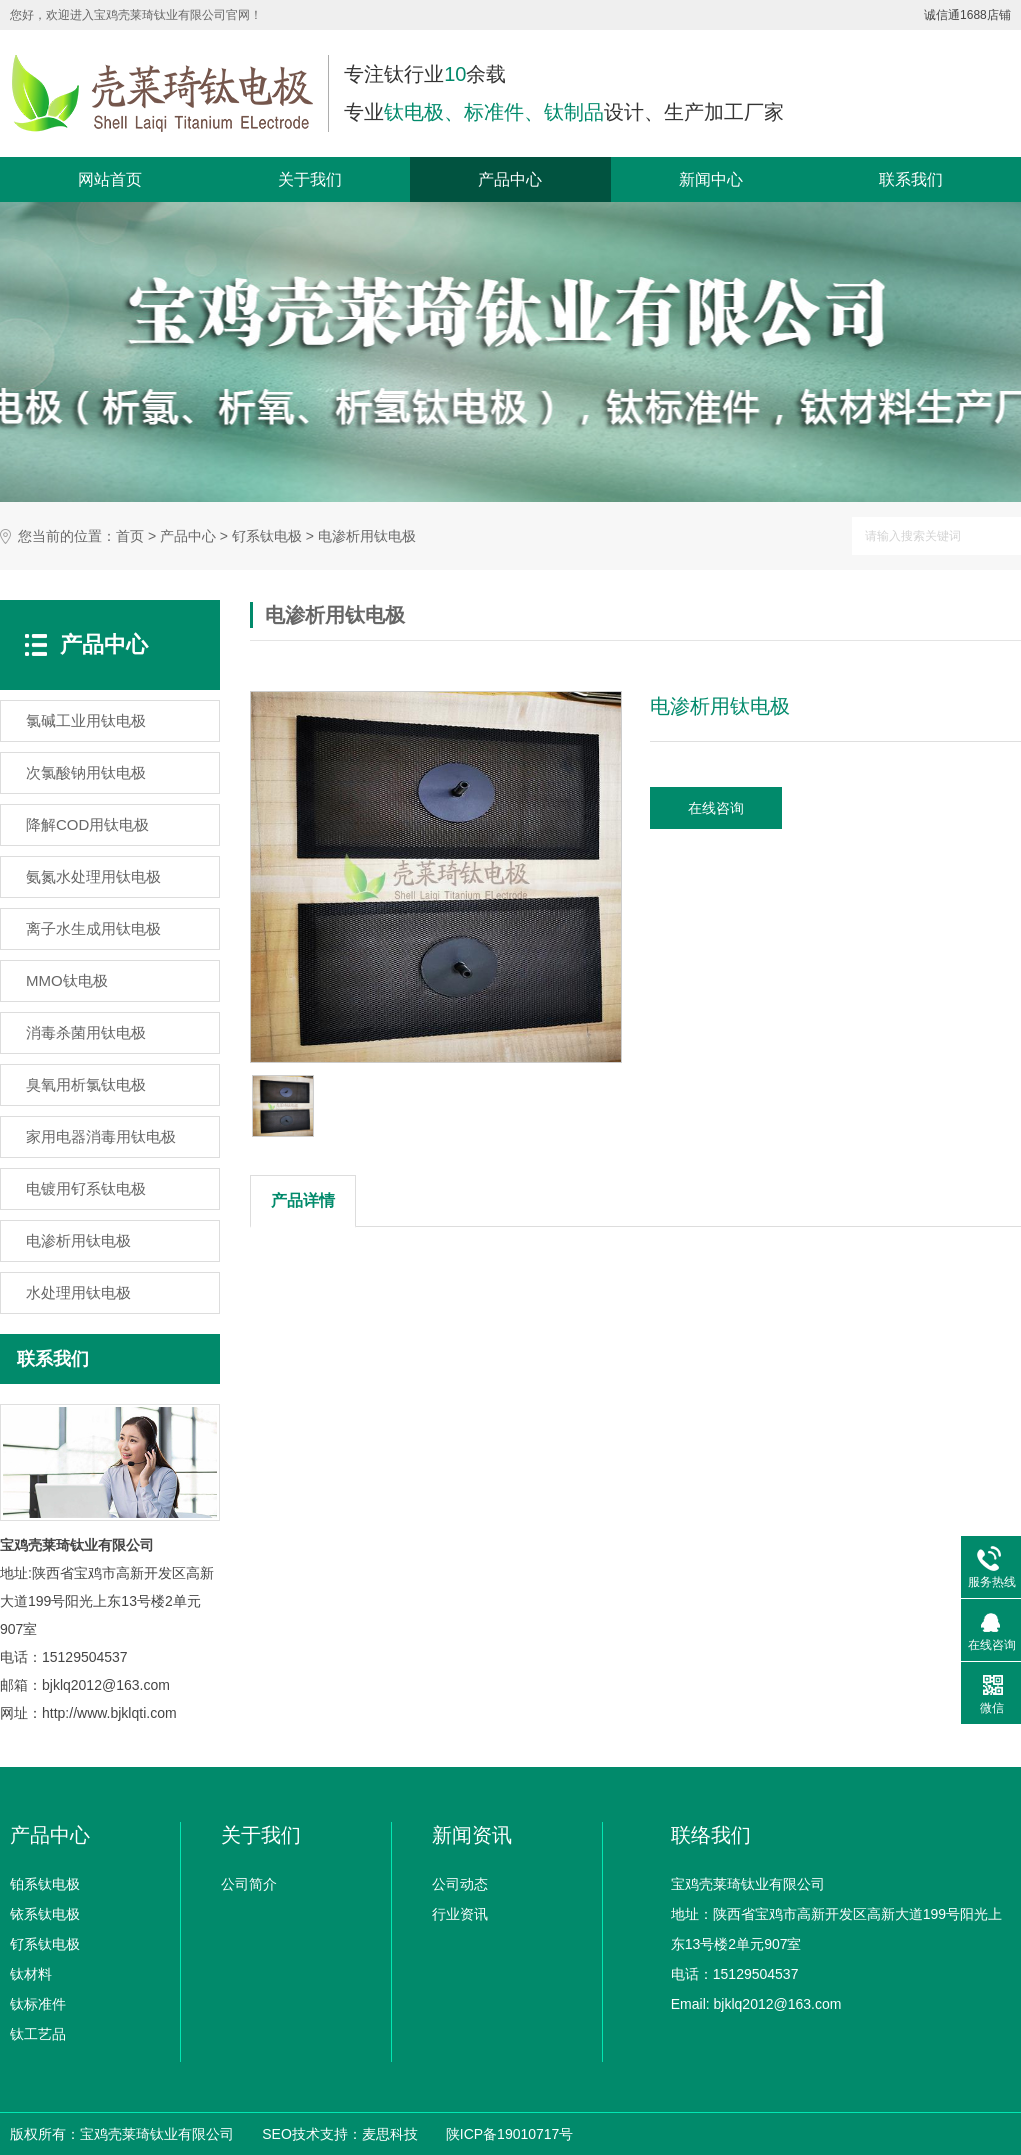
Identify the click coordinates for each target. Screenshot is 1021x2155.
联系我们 (911, 179)
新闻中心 (711, 179)
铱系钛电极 (45, 1914)
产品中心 (510, 179)
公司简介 (249, 1884)
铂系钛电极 (45, 1884)
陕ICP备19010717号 (510, 2134)
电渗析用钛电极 (367, 536)
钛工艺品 (38, 2034)
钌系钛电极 (267, 536)
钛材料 (31, 1974)
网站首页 (110, 179)
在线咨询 (716, 808)
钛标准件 (38, 2004)
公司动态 (460, 1884)
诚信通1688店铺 (967, 15)
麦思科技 (390, 2134)
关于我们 (310, 179)
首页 (130, 536)
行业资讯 (460, 1914)
